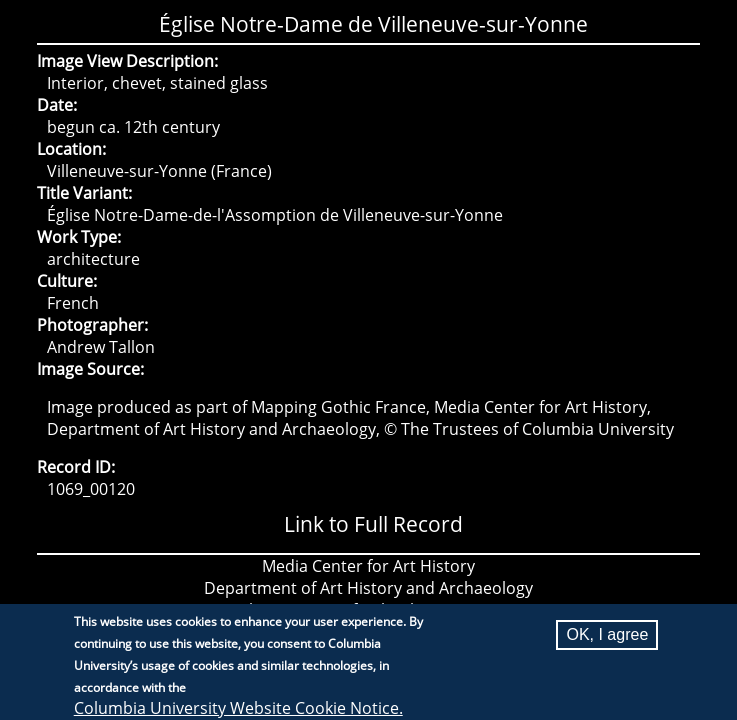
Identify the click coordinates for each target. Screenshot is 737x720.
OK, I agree (607, 640)
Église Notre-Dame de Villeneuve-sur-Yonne (373, 24)
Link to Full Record (373, 524)
